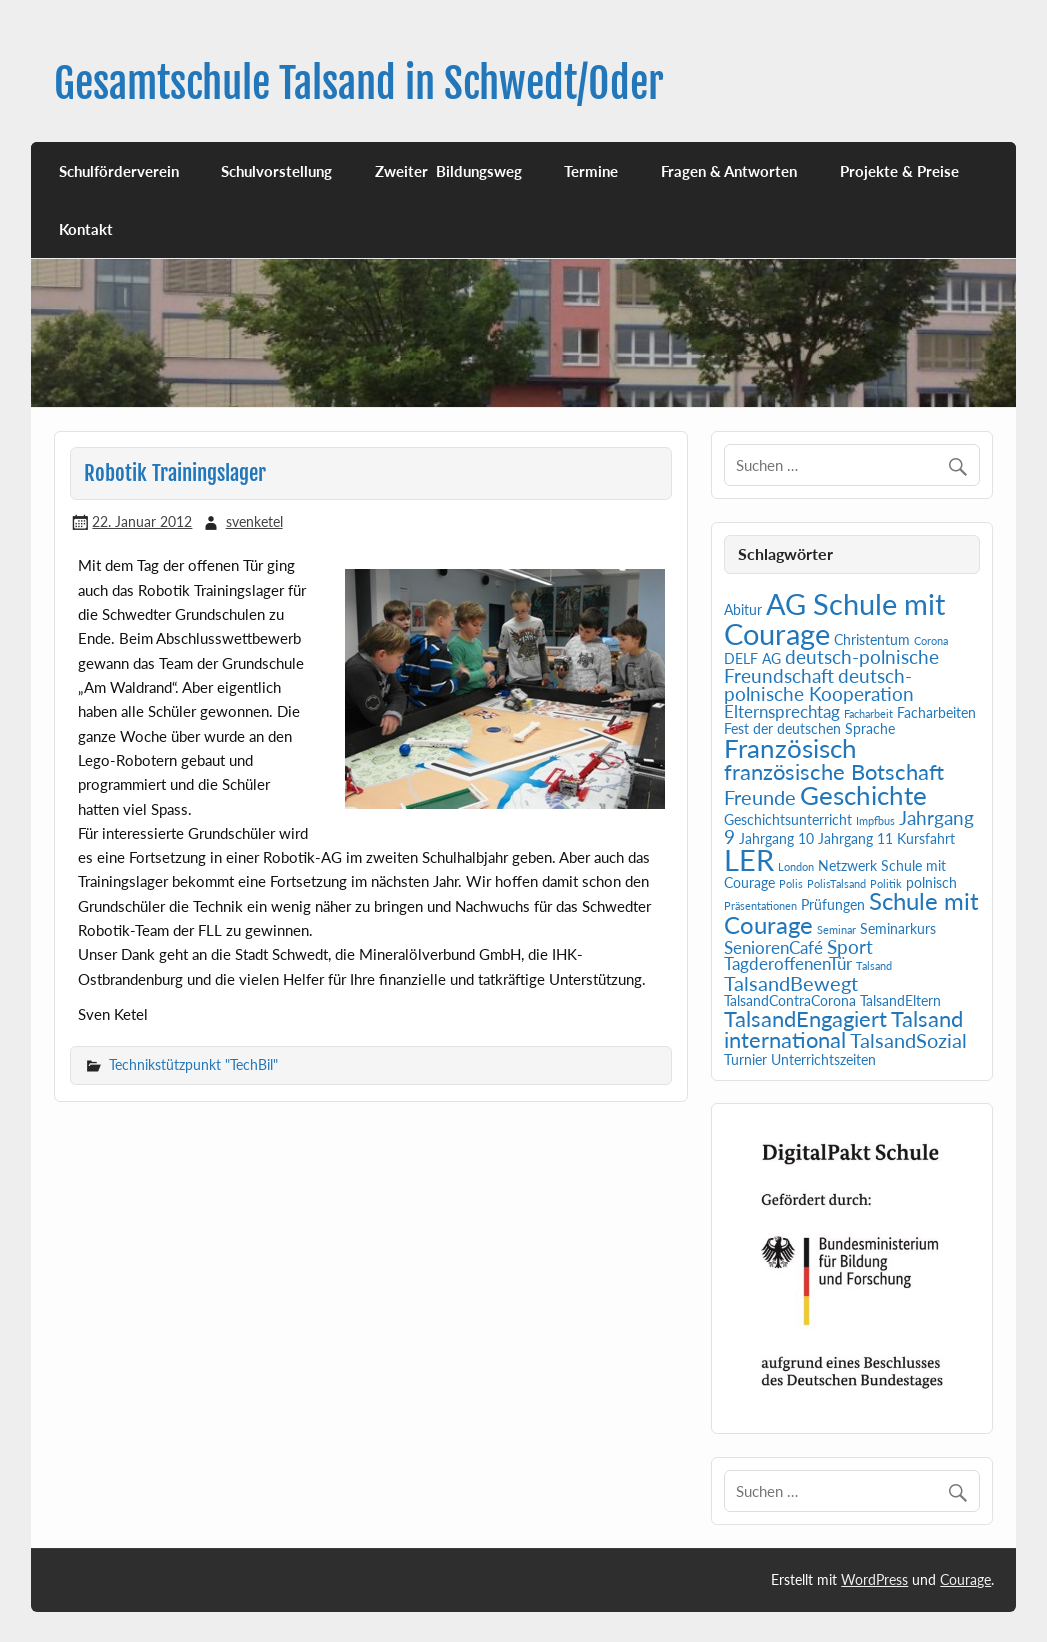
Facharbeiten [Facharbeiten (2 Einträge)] (936, 712)
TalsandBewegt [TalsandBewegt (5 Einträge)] (791, 983)
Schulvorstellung (276, 171)
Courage (965, 1579)
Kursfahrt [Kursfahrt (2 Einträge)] (926, 838)
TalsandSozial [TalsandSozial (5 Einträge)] (908, 1040)
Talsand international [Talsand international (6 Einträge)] (843, 1030)
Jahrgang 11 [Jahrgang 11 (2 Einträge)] (855, 838)
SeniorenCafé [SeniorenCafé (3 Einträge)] (773, 948)
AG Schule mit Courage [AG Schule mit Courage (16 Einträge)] (834, 618)
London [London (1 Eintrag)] (796, 866)
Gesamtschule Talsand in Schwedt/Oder (359, 83)
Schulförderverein (119, 171)
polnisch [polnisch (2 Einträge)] (931, 882)
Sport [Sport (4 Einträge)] (850, 947)
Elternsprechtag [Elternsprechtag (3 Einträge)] (782, 712)
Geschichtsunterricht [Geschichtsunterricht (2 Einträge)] (788, 819)
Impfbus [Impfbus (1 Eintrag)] (875, 820)
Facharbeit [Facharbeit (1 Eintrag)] (868, 713)
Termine (591, 171)
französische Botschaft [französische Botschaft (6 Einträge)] (834, 772)
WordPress (874, 1579)
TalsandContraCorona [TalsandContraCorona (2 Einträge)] (790, 1000)
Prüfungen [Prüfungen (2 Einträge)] (833, 904)
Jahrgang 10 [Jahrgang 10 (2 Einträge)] (776, 838)
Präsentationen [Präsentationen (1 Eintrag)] (760, 905)
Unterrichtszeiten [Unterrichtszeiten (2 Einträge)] (823, 1059)
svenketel (254, 521)
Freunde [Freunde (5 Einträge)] (760, 797)
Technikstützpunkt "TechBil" (193, 1064)
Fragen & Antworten (729, 171)
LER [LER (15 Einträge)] (749, 860)
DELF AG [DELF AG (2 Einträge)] (752, 658)
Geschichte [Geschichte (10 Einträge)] (863, 795)
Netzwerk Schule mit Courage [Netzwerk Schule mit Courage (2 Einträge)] (835, 874)
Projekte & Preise (899, 171)
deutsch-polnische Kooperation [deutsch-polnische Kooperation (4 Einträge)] (819, 685)
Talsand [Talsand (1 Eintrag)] (874, 965)
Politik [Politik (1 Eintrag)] (886, 883)
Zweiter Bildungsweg (448, 171)
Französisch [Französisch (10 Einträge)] (790, 748)
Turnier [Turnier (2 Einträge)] (745, 1059)
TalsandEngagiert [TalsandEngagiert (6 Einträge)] (805, 1019)
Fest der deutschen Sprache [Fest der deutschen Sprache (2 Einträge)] (809, 728)
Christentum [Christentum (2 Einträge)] (872, 639)
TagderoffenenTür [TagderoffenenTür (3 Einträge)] (788, 964)
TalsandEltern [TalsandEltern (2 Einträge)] (900, 1000)
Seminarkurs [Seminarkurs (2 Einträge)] (898, 928)
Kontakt (86, 229)
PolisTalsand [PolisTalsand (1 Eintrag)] (836, 883)
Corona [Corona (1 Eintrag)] (931, 640)
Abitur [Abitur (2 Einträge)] (743, 609)
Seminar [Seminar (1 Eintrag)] (836, 929)
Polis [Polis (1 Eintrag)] (791, 883)
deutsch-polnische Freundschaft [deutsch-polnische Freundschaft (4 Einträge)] (831, 666)
